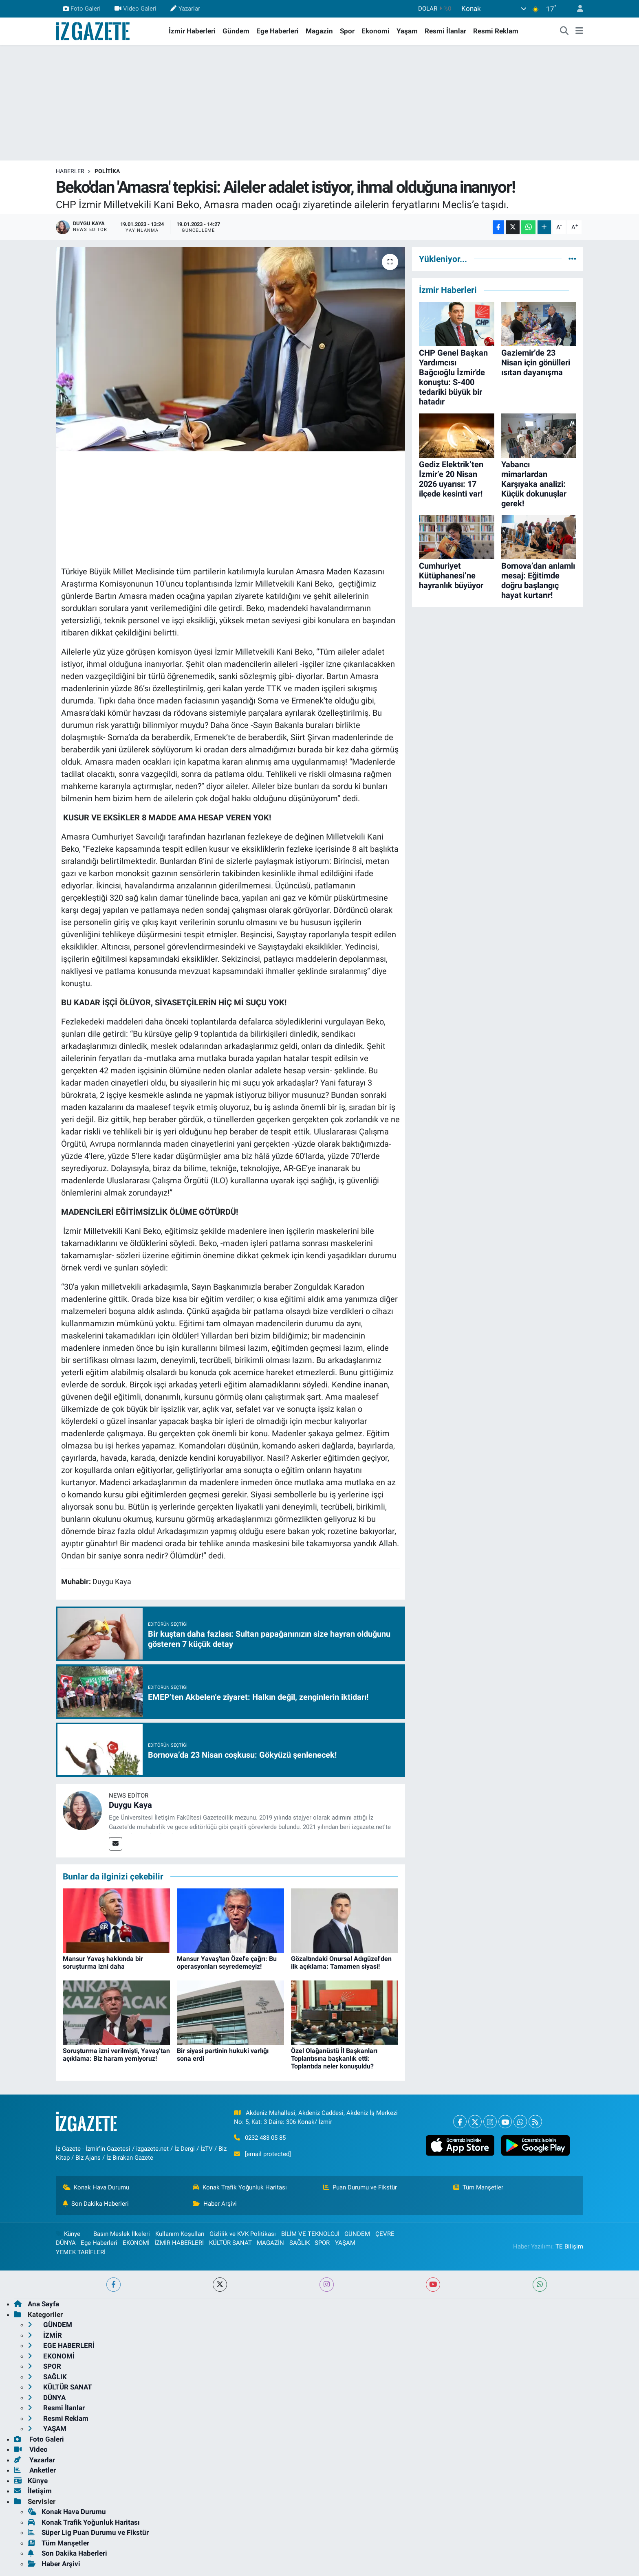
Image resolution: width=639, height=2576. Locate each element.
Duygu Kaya (130, 1805)
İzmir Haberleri (192, 31)
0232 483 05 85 (265, 2137)
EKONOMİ (136, 2242)
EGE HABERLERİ (61, 2345)
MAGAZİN (270, 2242)
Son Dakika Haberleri (96, 2203)
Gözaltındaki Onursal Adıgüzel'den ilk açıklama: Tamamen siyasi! (341, 1962)
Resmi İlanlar (445, 31)
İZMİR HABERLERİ (179, 2242)
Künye (68, 2234)
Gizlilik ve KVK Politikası (242, 2234)
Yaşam (407, 31)
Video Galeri (135, 8)
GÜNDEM (357, 2234)
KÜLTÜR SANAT (230, 2242)
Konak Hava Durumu (96, 2187)
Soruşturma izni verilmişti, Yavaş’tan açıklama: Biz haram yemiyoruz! (116, 2054)
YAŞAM (345, 2242)
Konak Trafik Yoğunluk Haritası (240, 2187)
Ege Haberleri (277, 31)
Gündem (236, 31)
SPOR (322, 2242)
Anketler (35, 2470)
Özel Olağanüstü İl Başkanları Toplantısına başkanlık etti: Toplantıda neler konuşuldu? (334, 2058)
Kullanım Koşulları (180, 2234)
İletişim (33, 2491)
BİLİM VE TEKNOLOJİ (310, 2234)
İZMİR (45, 2335)
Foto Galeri (82, 8)
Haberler (70, 171)
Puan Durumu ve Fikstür (360, 2187)
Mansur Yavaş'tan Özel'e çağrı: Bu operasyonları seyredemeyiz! (227, 1962)
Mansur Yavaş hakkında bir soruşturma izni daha (103, 1962)
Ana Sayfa (36, 2304)
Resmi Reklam (495, 31)
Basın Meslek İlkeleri (121, 2234)
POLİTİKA (107, 171)
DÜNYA (66, 2242)
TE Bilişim (569, 2246)
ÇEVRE (384, 2234)
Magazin (319, 31)
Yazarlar (185, 8)
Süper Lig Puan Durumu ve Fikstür (88, 2532)
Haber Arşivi (215, 2203)
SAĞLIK (299, 2242)
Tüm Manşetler (478, 2187)
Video (31, 2449)
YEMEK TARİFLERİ (81, 2252)
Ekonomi (375, 31)
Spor (347, 31)
